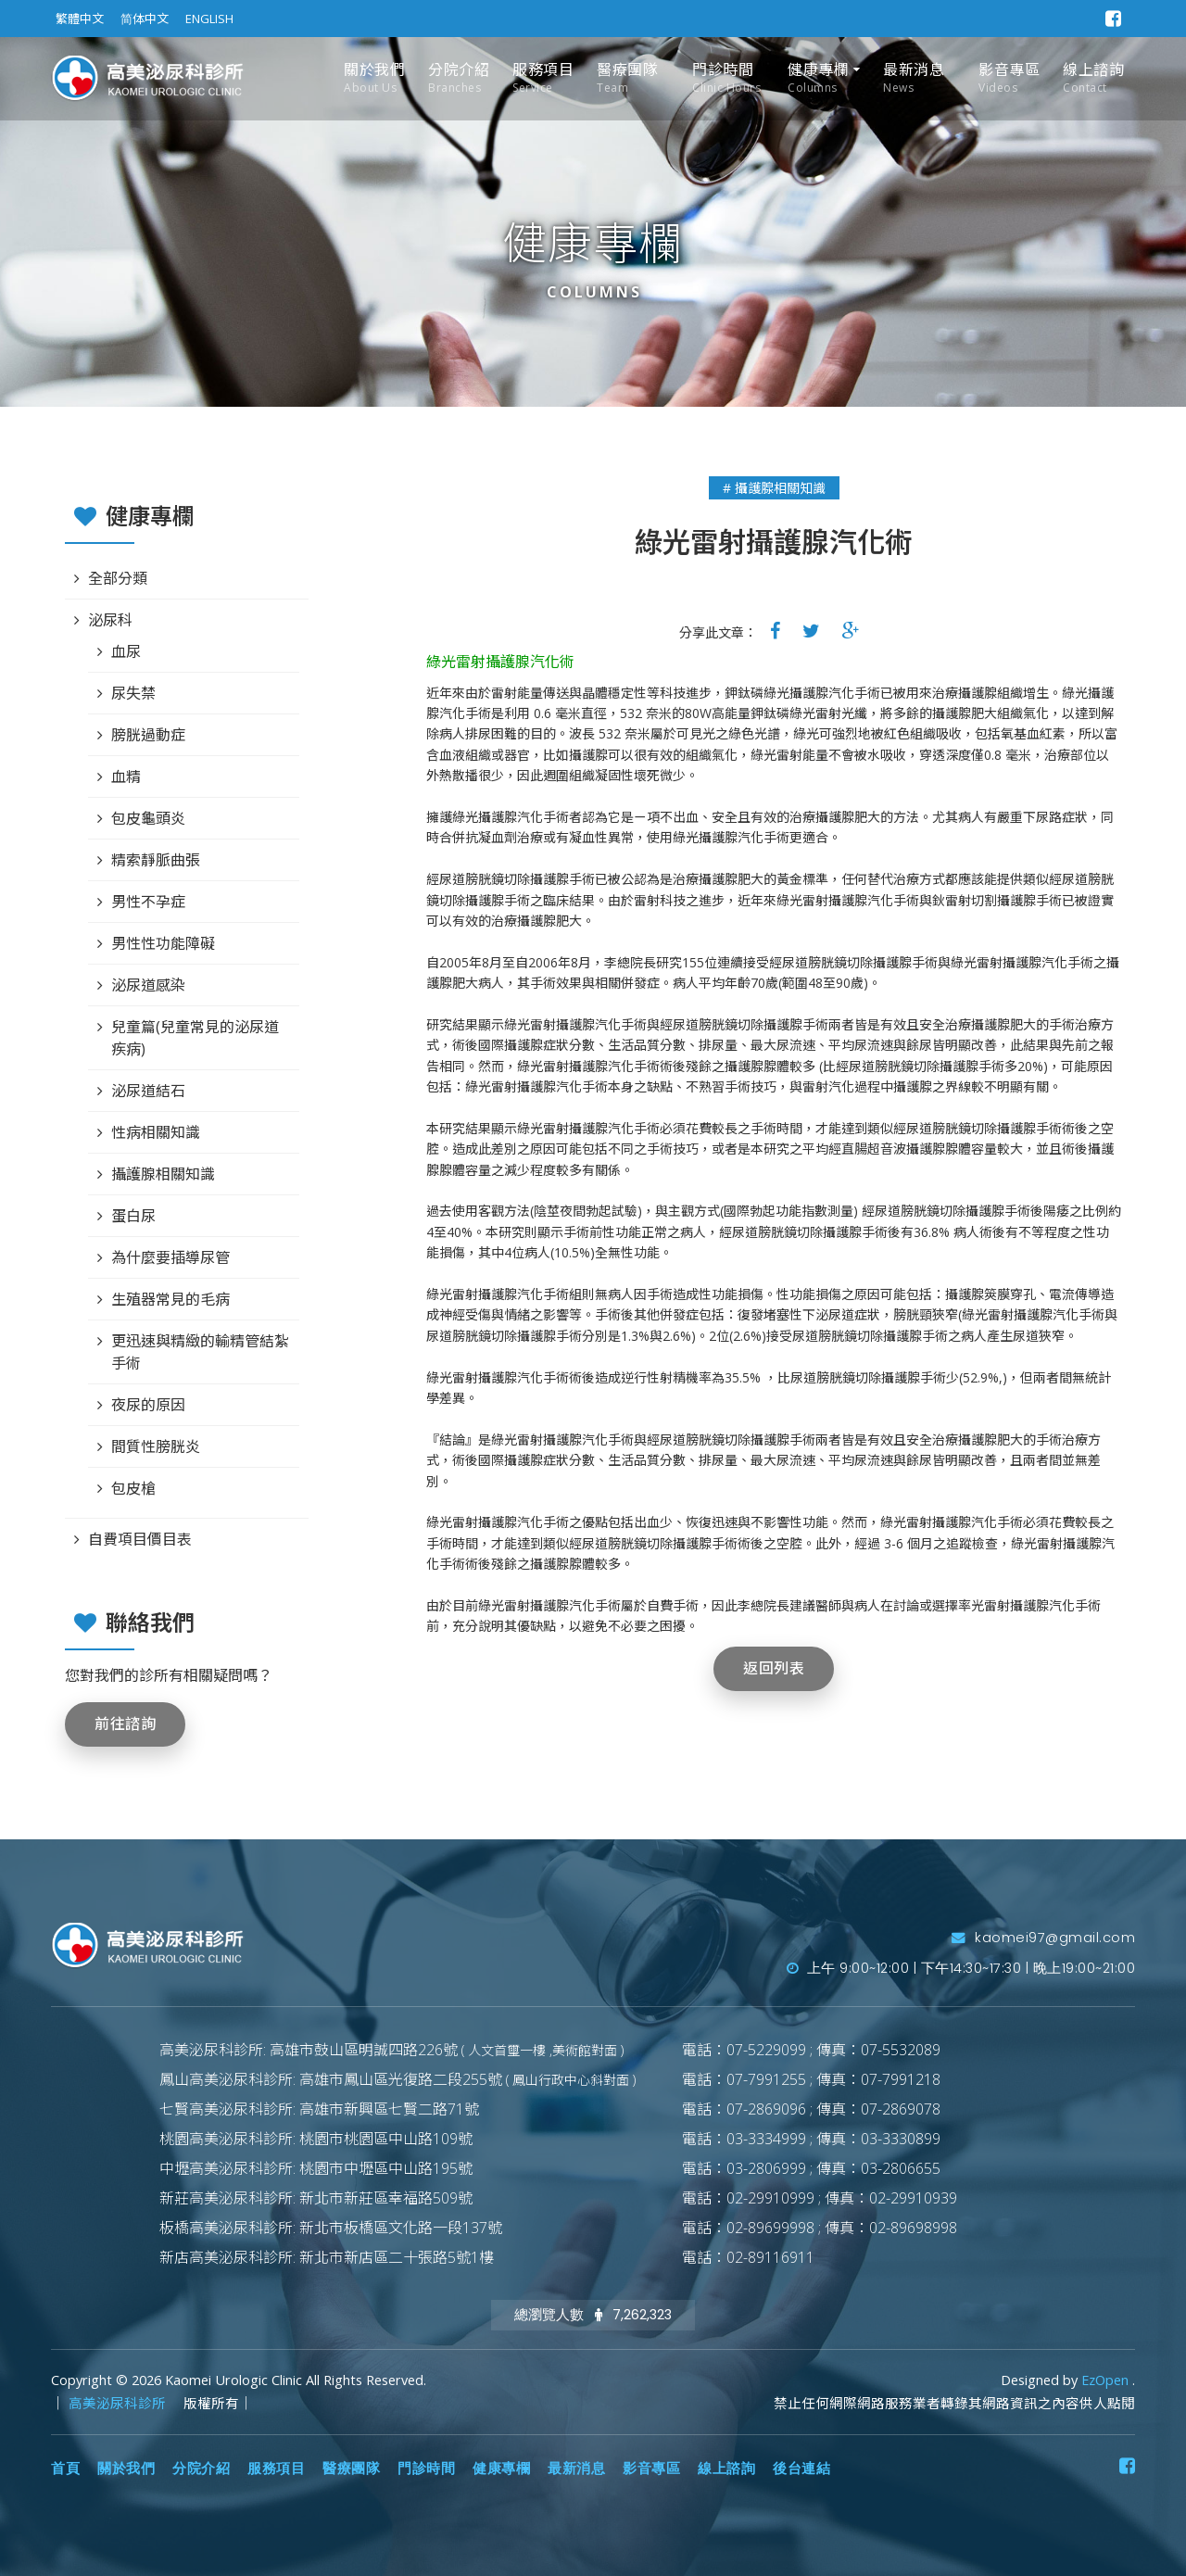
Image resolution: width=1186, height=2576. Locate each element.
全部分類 (117, 578)
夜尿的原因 (148, 1405)
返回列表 (773, 1668)
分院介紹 (458, 78)
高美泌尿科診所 (119, 2403)
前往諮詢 (125, 1724)
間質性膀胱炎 (155, 1446)
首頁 (65, 2468)
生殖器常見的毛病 (170, 1299)
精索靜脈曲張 (155, 860)
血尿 (126, 651)
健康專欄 (818, 78)
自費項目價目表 (140, 1539)
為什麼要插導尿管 (170, 1257)
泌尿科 (110, 620)
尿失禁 (133, 693)
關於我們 (374, 78)
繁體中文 (80, 18)
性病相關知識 (155, 1132)
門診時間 (726, 78)
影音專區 (1009, 78)
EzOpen (1106, 2380)
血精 (126, 776)
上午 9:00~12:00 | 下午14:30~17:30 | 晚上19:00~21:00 (961, 1968)
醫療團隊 (627, 78)
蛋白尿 (133, 1216)
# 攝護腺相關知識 (774, 488)
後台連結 (801, 2468)
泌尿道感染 (148, 985)
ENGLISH (209, 18)
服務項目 (543, 78)
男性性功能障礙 (163, 943)
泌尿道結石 (148, 1090)
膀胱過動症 (148, 735)
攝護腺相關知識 (163, 1174)
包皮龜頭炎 (148, 818)
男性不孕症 (148, 901)
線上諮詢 (1093, 78)
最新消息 (913, 78)
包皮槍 (133, 1488)
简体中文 (144, 18)
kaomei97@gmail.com (1043, 1937)
